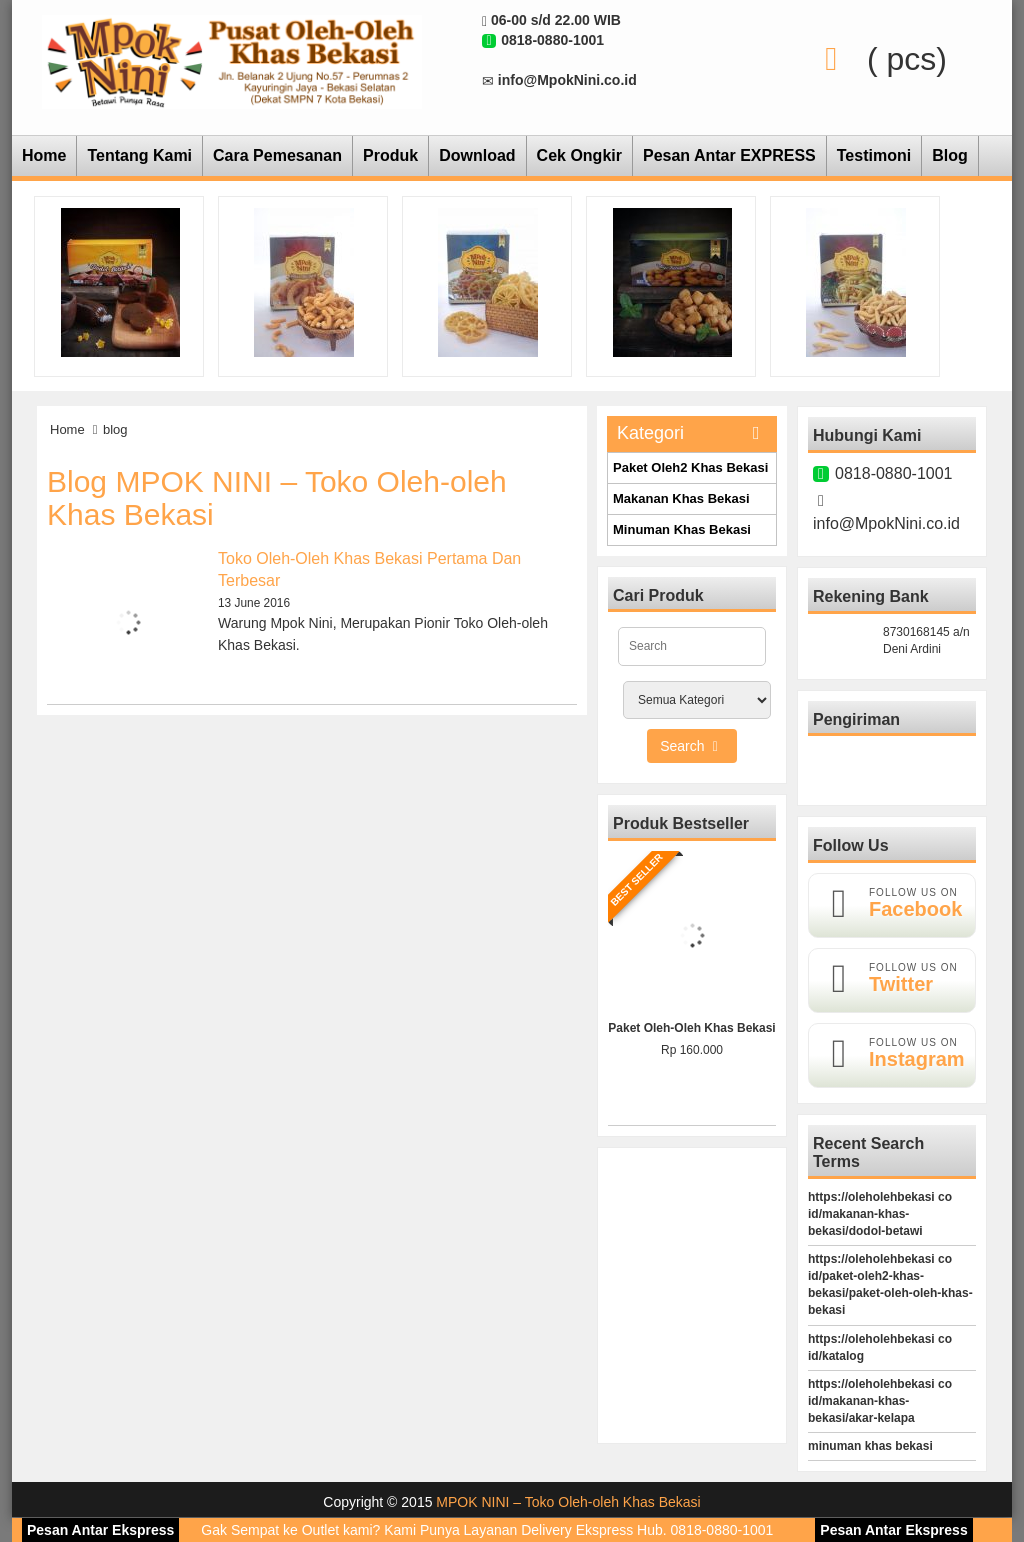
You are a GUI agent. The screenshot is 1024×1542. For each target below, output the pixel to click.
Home (44, 155)
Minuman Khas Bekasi (682, 529)
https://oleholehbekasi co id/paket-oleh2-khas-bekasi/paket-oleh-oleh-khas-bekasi (890, 1284)
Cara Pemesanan (277, 155)
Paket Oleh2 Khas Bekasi (690, 467)
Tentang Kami (139, 155)
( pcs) (877, 58)
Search (692, 746)
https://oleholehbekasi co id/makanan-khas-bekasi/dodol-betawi (880, 1214)
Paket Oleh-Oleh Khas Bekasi (691, 1028)
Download (477, 155)
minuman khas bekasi (870, 1446)
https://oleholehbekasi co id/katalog (880, 1347)
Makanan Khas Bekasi (681, 498)
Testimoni (874, 155)
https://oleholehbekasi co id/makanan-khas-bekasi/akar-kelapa (880, 1401)
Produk (390, 155)
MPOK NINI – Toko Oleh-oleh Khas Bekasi (568, 1502)
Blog (950, 155)
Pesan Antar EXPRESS (729, 155)
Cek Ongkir (579, 155)
